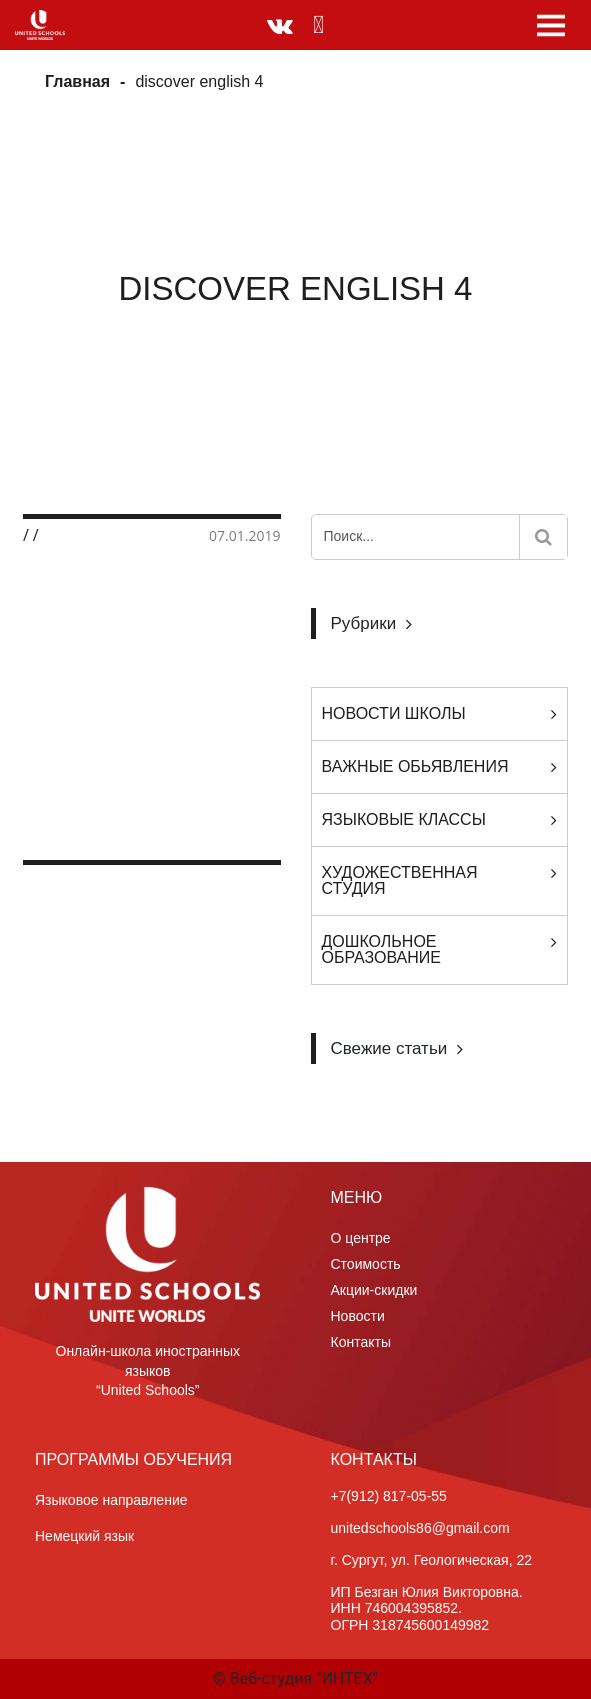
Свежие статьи (389, 1048)
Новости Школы (394, 713)
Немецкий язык (84, 1536)
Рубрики (364, 623)
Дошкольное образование (382, 949)
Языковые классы (404, 819)
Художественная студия (400, 880)
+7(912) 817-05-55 (389, 1496)
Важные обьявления (415, 766)
